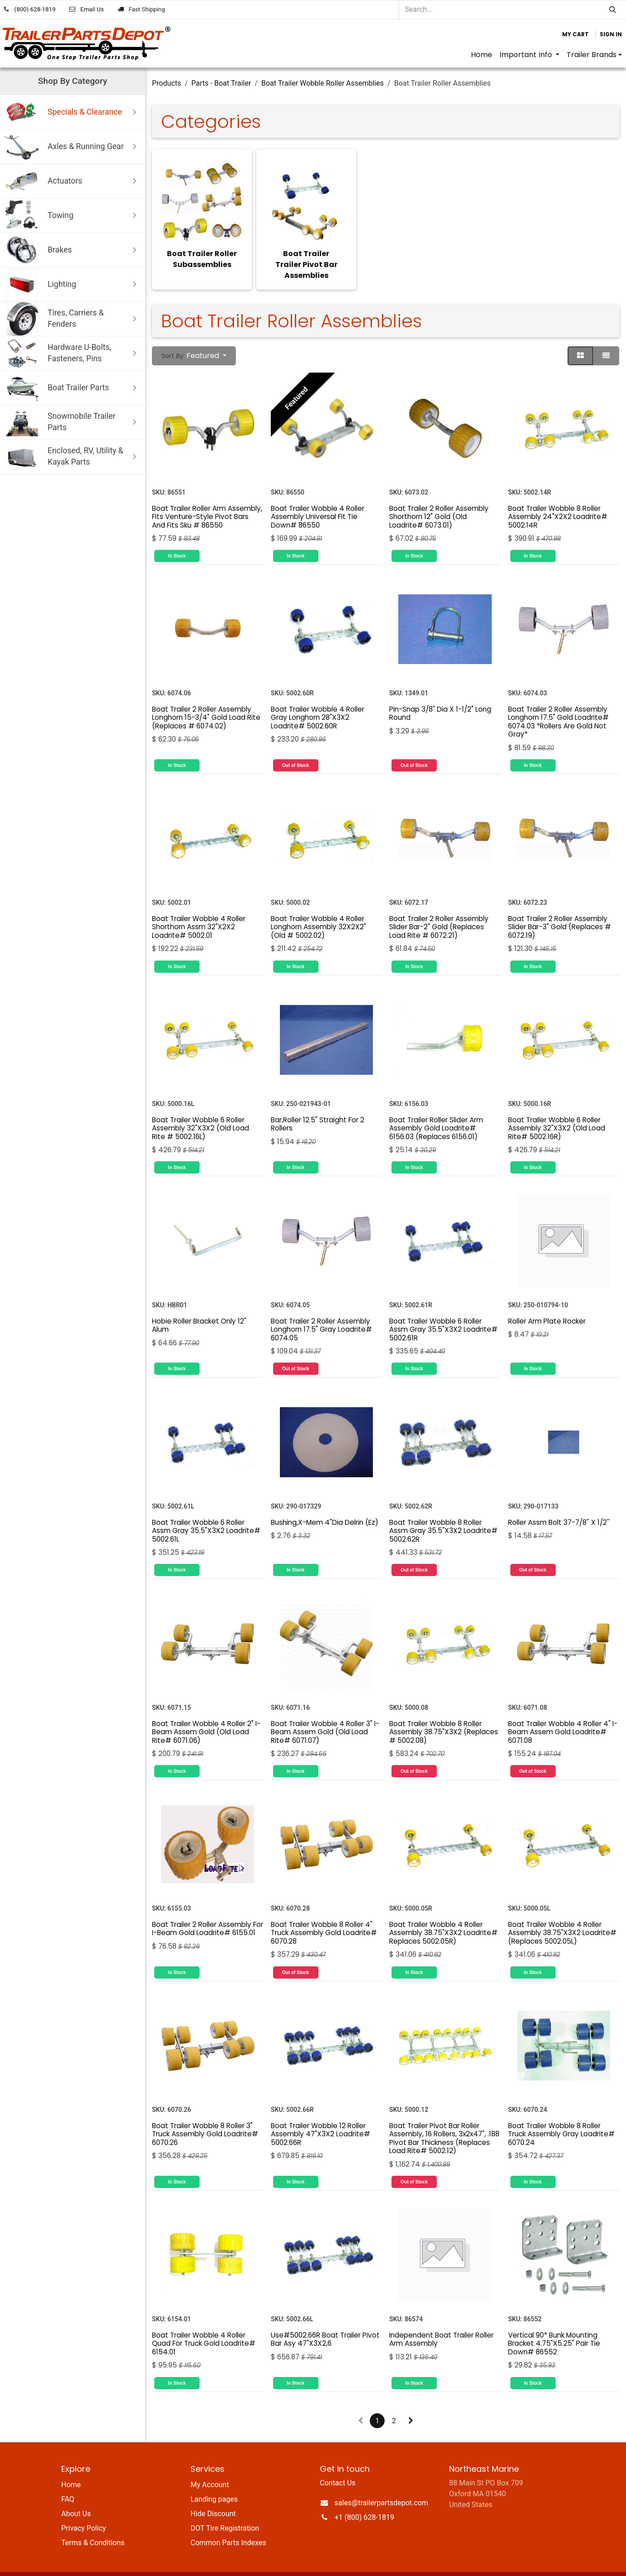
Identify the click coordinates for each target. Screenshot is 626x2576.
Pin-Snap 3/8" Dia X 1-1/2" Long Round (440, 691)
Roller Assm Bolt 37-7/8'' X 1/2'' (559, 1500)
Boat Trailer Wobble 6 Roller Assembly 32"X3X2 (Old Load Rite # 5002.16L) (200, 1106)
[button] (194, 334)
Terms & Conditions (93, 2521)
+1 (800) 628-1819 (364, 2495)
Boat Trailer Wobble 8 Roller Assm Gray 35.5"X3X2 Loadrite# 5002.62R (443, 1509)
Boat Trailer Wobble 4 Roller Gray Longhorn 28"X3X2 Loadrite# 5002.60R (317, 696)
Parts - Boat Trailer (221, 83)
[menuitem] (481, 55)
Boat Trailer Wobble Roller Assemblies (322, 83)
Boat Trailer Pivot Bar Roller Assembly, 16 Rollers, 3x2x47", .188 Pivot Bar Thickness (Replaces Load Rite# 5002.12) (444, 2116)
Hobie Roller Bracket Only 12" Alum (199, 1303)
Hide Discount (213, 2492)
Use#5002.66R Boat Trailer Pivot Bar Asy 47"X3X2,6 (325, 2317)
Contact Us (338, 2461)
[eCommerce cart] (575, 34)
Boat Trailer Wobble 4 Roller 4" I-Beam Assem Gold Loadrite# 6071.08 (562, 1710)
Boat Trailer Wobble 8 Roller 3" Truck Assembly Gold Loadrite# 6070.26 (205, 2112)
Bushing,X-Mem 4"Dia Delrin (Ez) (324, 1500)
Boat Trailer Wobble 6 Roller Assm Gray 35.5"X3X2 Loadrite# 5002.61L (206, 1509)
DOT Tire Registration (225, 2506)
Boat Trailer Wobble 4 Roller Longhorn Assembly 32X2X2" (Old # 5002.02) (318, 905)
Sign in (611, 34)
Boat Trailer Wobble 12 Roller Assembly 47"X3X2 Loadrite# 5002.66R (320, 2112)
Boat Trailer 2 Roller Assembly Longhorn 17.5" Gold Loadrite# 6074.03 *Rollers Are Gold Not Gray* (558, 700)
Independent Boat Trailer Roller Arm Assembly (441, 2317)
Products (166, 83)
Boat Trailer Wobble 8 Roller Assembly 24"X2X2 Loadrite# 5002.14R (557, 494)
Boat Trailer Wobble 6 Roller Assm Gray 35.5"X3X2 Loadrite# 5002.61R (443, 1308)
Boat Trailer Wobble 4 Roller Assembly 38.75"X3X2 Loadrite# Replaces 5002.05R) (443, 1911)
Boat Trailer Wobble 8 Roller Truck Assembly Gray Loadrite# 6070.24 (561, 2112)
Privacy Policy (83, 2506)
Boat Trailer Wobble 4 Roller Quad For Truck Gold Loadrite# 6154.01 (203, 2322)
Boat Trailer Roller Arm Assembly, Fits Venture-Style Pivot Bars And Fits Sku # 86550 (207, 494)
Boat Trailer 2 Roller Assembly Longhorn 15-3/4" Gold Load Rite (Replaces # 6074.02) (206, 696)
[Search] (613, 9)
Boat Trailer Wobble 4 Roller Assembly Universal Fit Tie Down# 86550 (317, 494)
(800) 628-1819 (35, 9)
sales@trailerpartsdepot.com (381, 2481)
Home (71, 2463)
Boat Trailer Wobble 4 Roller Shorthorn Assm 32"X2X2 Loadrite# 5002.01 (198, 905)
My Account (210, 2463)
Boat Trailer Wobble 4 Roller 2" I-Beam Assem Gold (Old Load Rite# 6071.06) (206, 1710)
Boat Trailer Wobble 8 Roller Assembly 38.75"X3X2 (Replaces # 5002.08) (443, 1710)
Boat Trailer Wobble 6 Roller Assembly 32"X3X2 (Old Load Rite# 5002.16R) (556, 1106)
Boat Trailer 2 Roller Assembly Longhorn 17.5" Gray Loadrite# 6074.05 (321, 1308)
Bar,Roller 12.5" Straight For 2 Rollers (317, 1102)
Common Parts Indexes (228, 2521)
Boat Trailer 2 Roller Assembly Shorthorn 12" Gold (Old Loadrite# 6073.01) (439, 494)
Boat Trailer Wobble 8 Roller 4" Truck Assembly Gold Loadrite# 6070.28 (324, 1911)
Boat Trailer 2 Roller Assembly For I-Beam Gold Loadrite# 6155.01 (207, 1907)
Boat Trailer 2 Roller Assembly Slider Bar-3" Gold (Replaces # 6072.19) (559, 905)
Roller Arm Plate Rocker (547, 1299)
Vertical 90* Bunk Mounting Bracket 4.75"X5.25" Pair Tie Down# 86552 (554, 2322)
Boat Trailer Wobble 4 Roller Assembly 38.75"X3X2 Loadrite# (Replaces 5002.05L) (562, 1911)
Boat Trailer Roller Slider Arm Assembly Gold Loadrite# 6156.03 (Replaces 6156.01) (436, 1106)
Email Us (92, 9)
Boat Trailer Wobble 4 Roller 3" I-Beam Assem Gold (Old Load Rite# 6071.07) (325, 1710)
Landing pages (214, 2477)
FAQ (67, 2477)
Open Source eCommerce (523, 2563)
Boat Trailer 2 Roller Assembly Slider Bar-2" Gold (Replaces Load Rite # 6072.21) (439, 905)
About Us (76, 2492)
